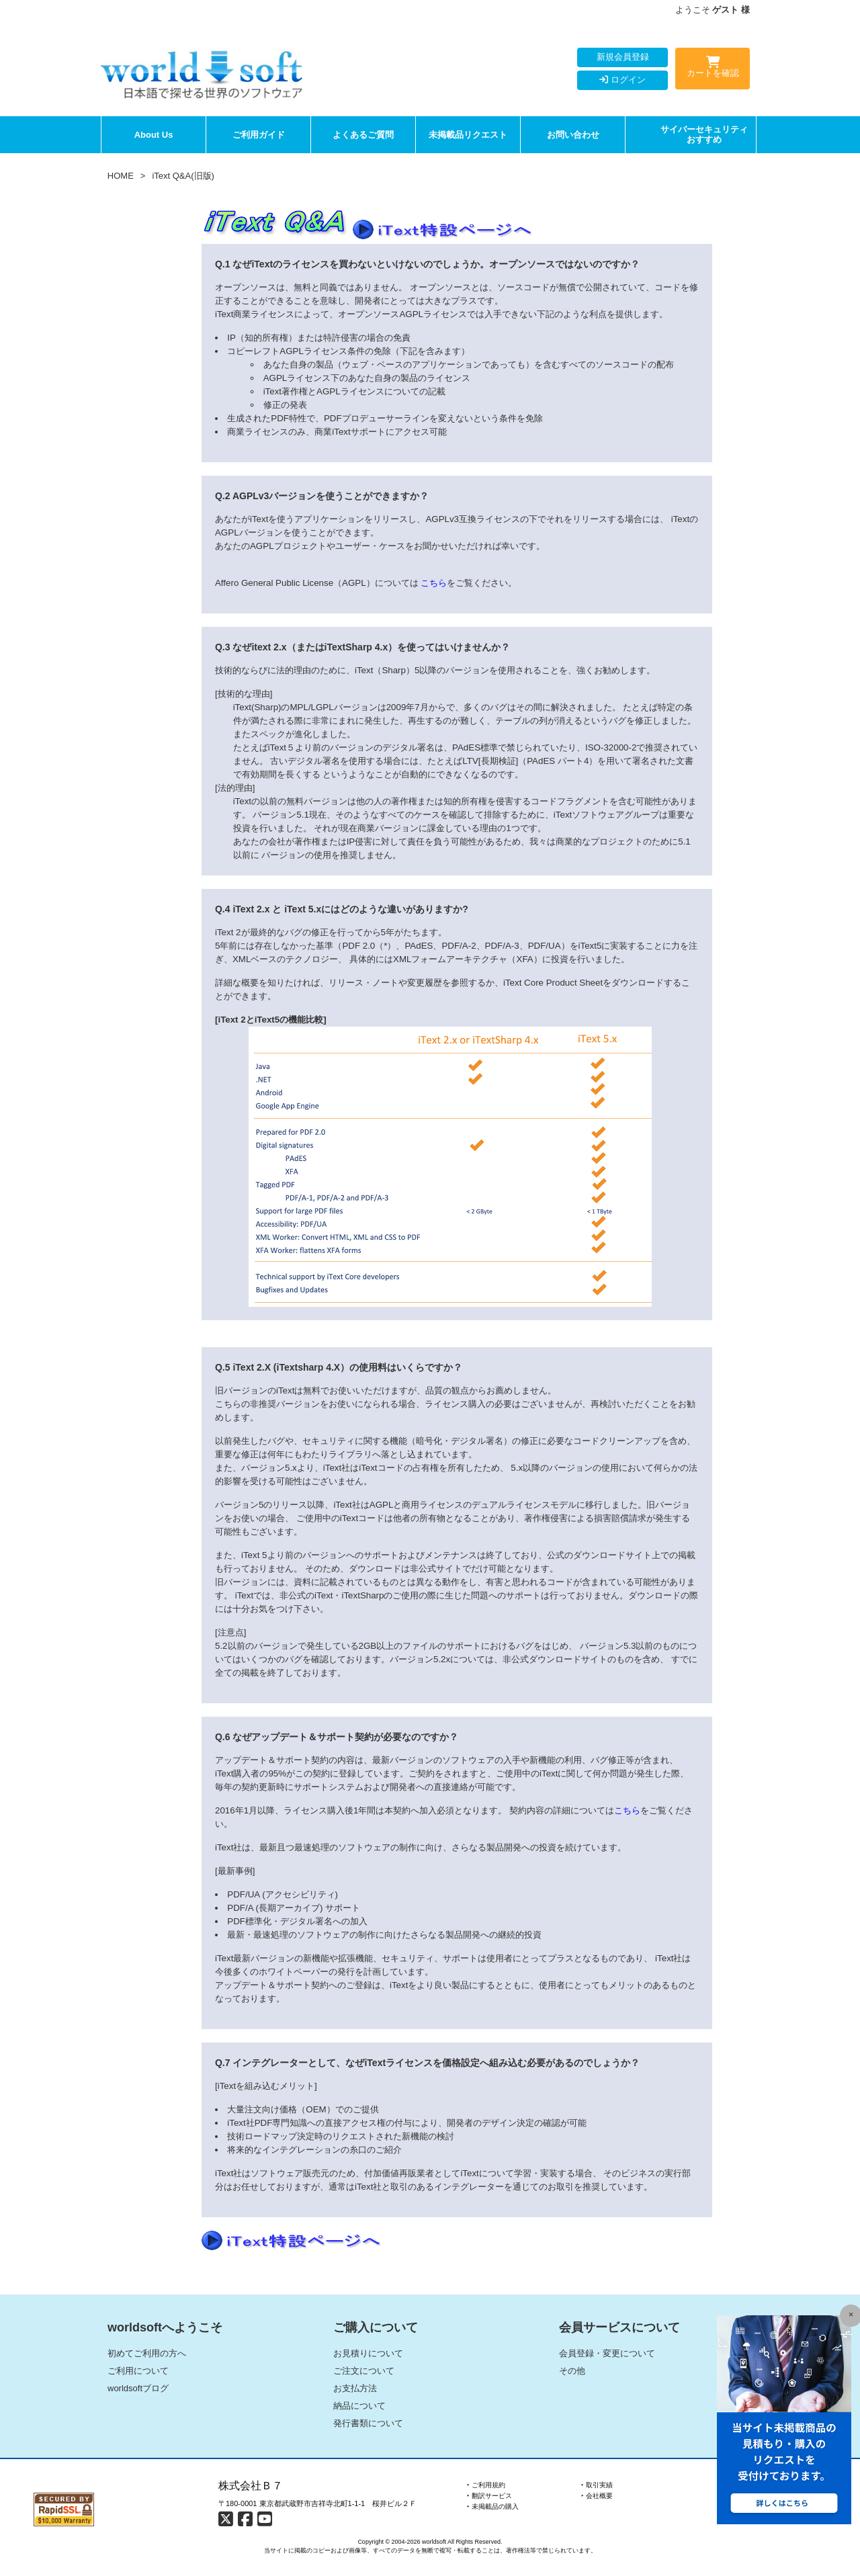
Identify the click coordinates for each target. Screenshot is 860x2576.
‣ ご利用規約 (486, 2485)
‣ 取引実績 (597, 2485)
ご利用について (138, 2371)
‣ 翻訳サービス (489, 2495)
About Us (153, 135)
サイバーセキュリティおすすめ (704, 134)
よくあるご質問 (363, 135)
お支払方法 (355, 2388)
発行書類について (368, 2423)
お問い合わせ (573, 135)
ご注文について (363, 2371)
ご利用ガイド (258, 135)
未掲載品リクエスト (468, 135)
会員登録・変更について (607, 2353)
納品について (359, 2406)
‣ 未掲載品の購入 (493, 2506)
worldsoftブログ (138, 2388)
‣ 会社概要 (597, 2495)
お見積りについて (368, 2353)
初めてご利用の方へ (147, 2353)
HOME (121, 176)
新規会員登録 (623, 57)
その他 (572, 2371)
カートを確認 (712, 69)
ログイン (622, 80)
